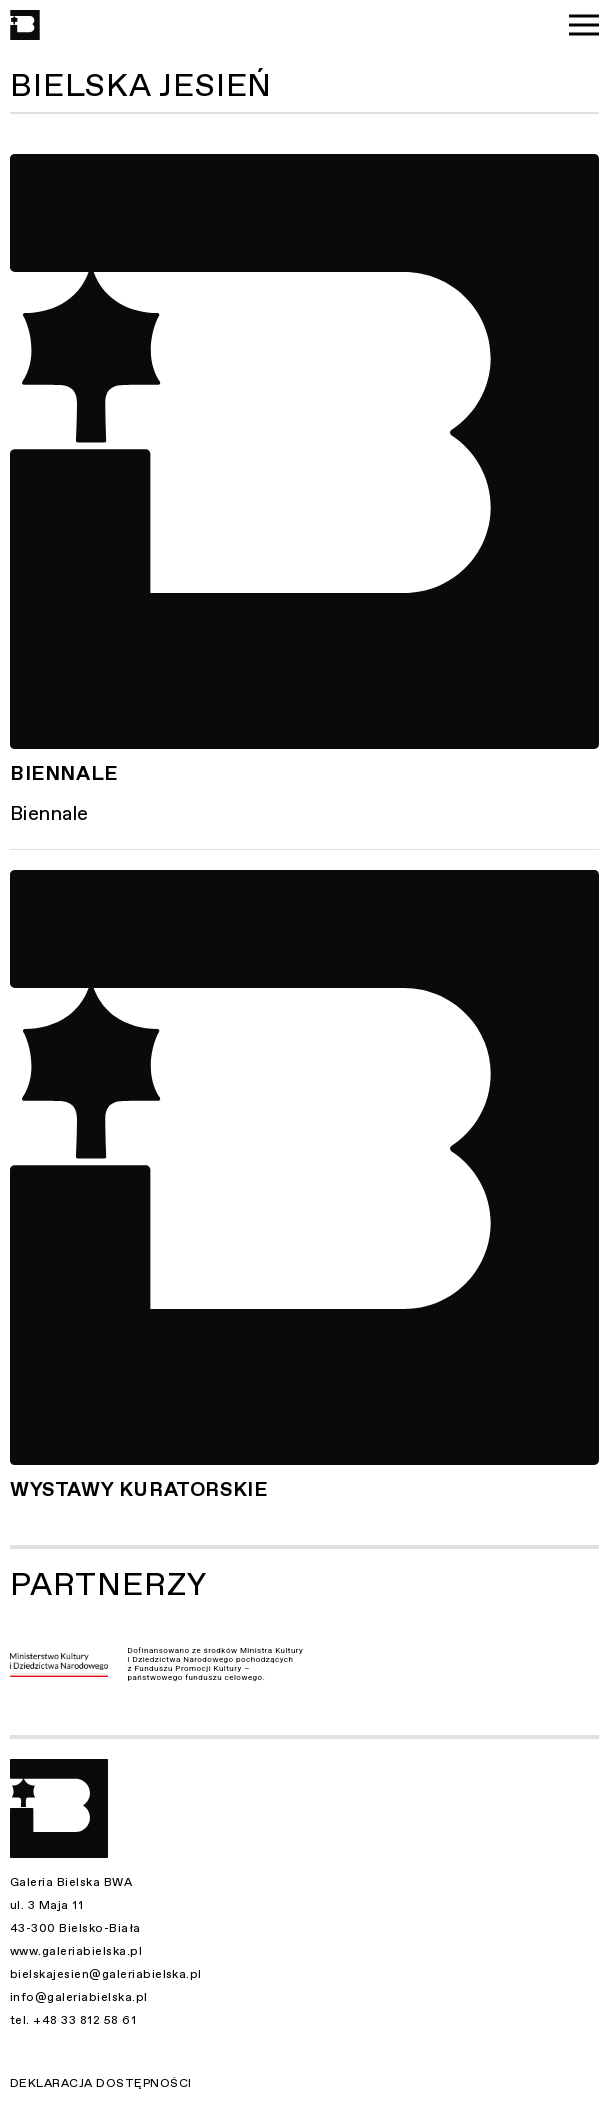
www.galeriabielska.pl (76, 1951)
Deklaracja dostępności (101, 2083)
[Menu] (584, 25)
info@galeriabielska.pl (79, 1997)
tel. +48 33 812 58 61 (73, 2020)
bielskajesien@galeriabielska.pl (106, 1974)
